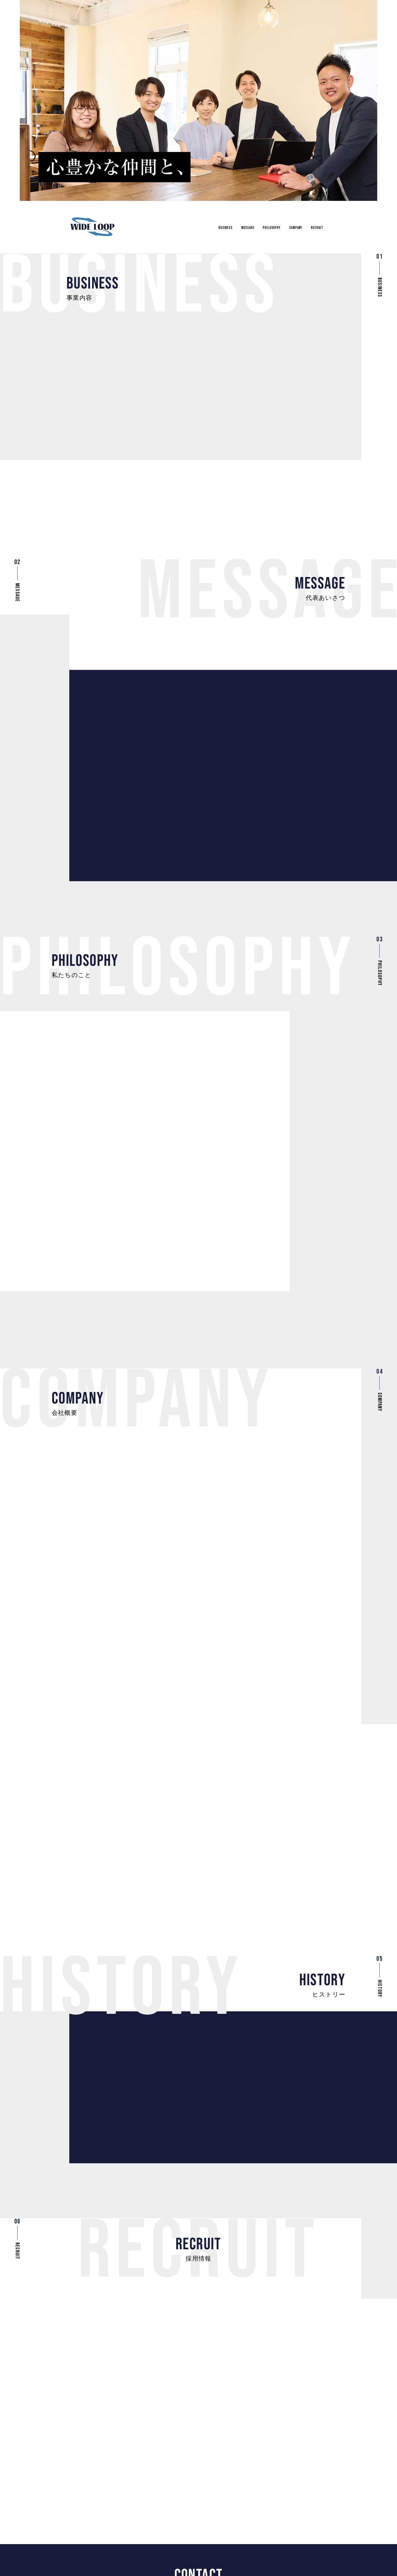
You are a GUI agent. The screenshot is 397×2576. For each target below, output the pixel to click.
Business (207, 224)
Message (233, 224)
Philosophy (261, 224)
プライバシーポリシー (301, 2549)
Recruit (315, 224)
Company (290, 224)
